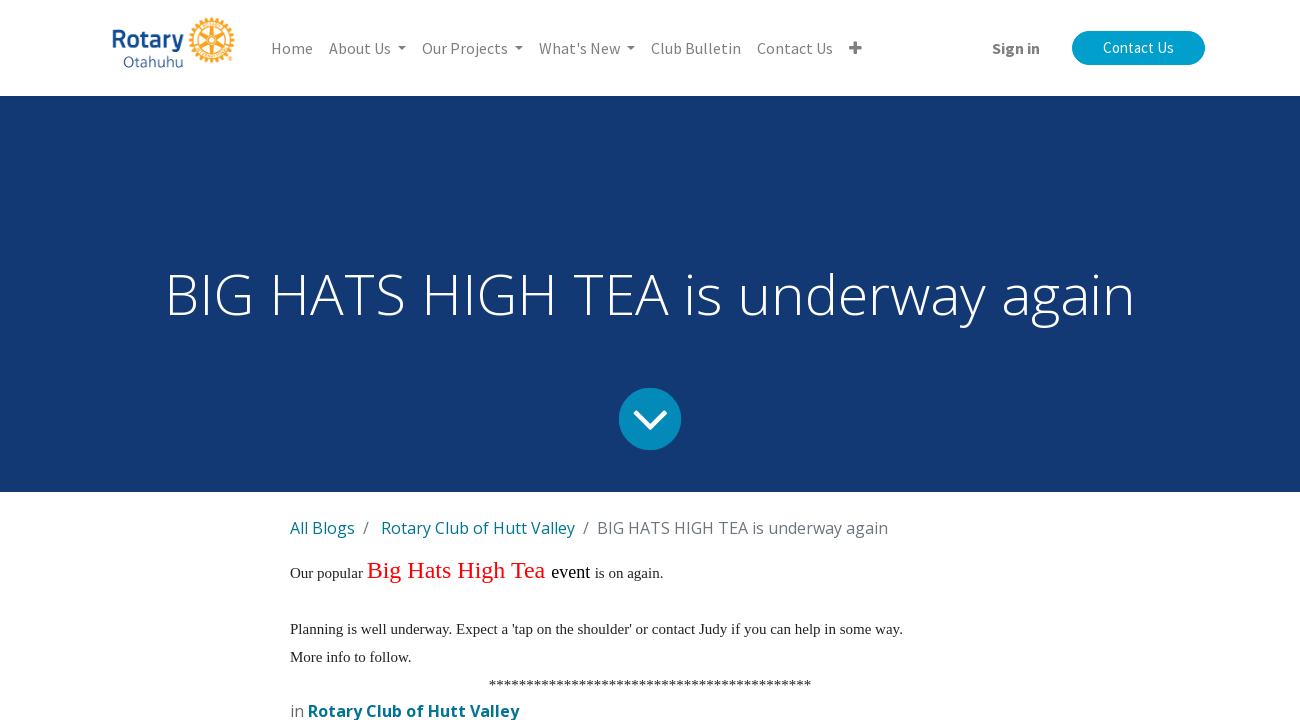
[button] (855, 48)
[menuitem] (292, 48)
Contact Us (1138, 47)
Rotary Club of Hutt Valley (478, 528)
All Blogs (322, 528)
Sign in (1016, 48)
